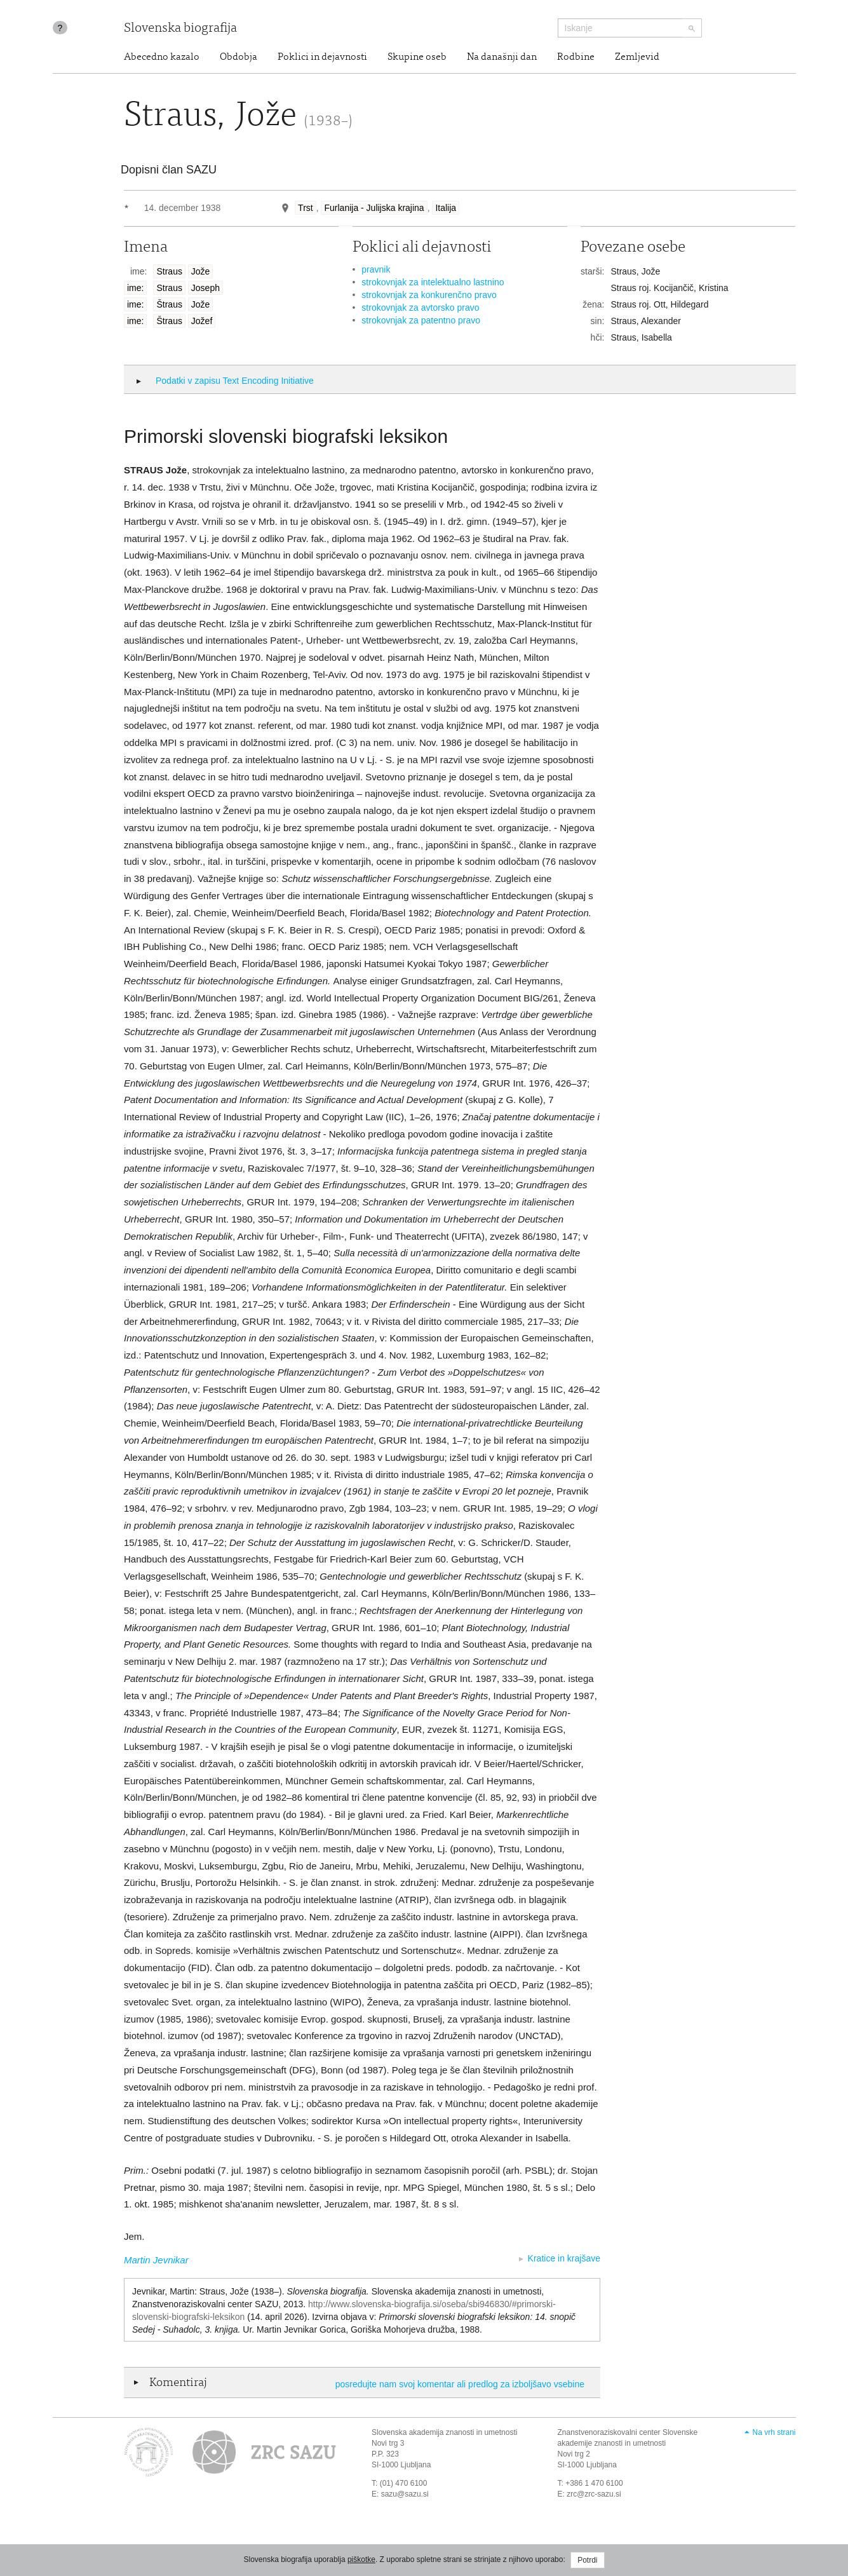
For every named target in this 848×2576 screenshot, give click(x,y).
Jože (200, 271)
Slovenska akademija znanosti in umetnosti (444, 2432)
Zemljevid (637, 57)
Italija (445, 208)
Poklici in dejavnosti (322, 57)
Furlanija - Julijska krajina (374, 208)
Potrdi (587, 2560)
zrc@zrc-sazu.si (594, 2494)
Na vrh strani (773, 2432)
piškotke (361, 2559)
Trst (305, 208)
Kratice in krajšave (564, 2258)
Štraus (169, 304)
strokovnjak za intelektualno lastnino (432, 282)
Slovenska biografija (180, 29)
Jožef (201, 321)
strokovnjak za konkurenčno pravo (428, 295)
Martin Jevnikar (156, 2259)
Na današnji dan (502, 57)
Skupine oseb (417, 57)
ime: (135, 288)
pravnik (375, 269)
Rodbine (576, 57)
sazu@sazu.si (405, 2494)
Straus (169, 271)
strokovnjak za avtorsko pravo (420, 307)
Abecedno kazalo (161, 57)
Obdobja (238, 57)
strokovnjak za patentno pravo (420, 320)
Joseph (205, 288)
